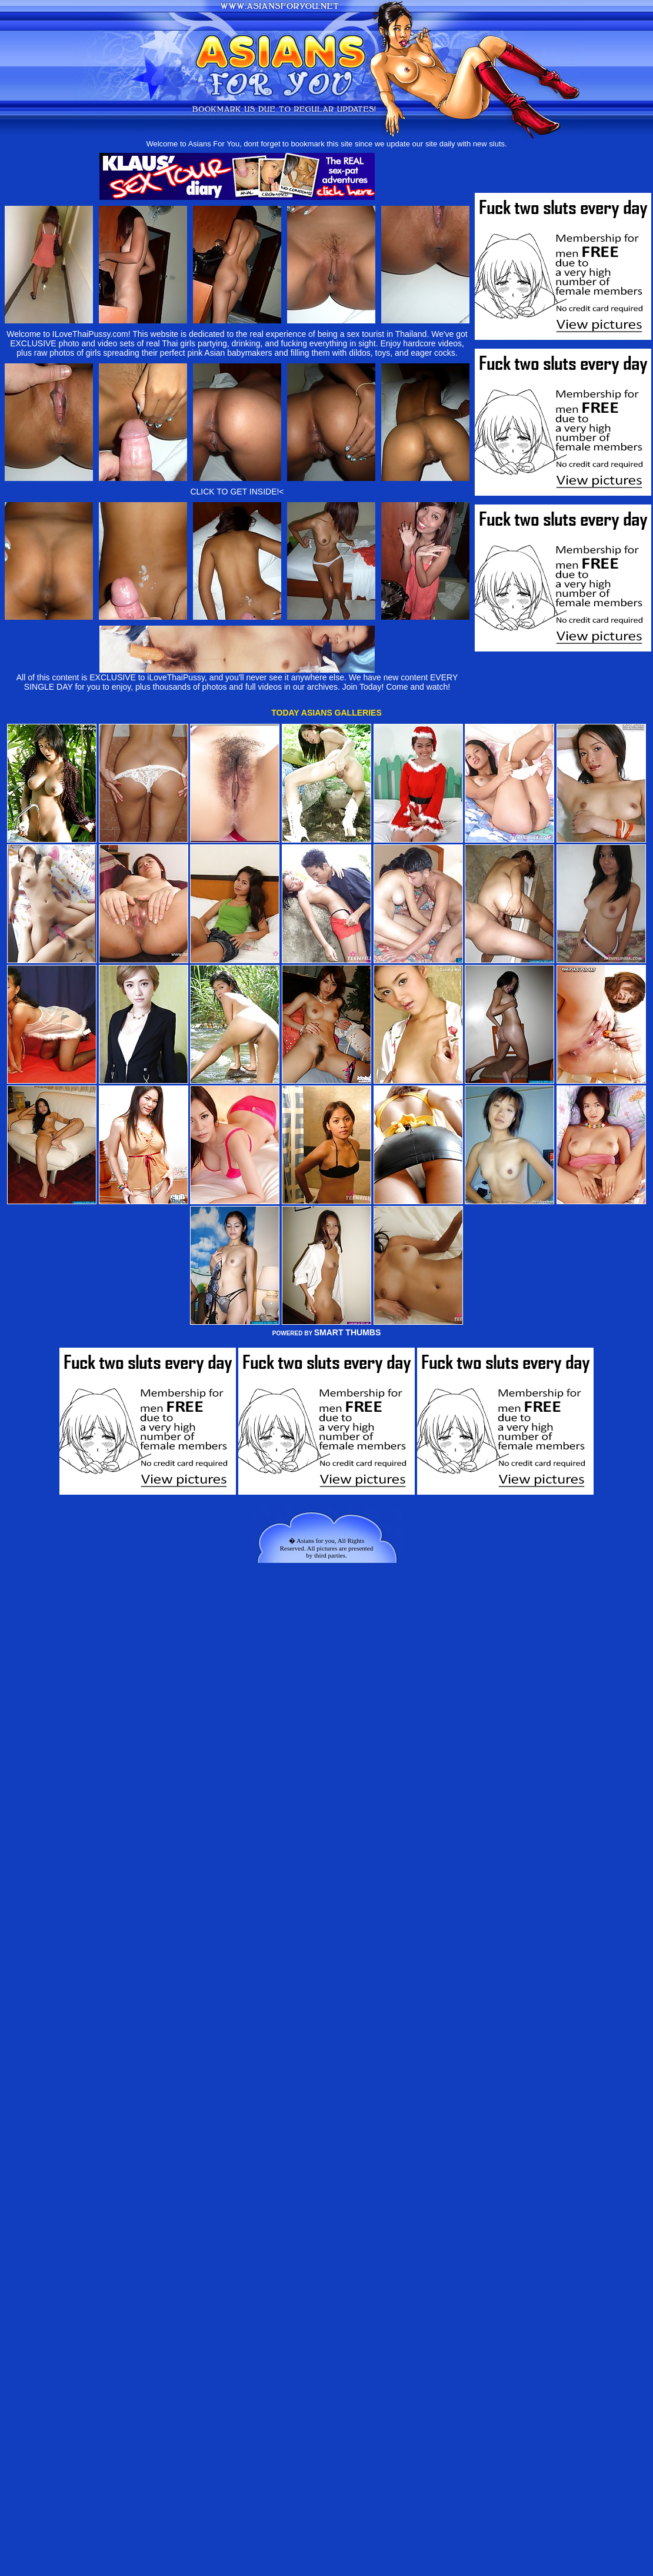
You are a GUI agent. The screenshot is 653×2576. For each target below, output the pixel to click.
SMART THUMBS (347, 1332)
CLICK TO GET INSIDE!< (237, 491)
